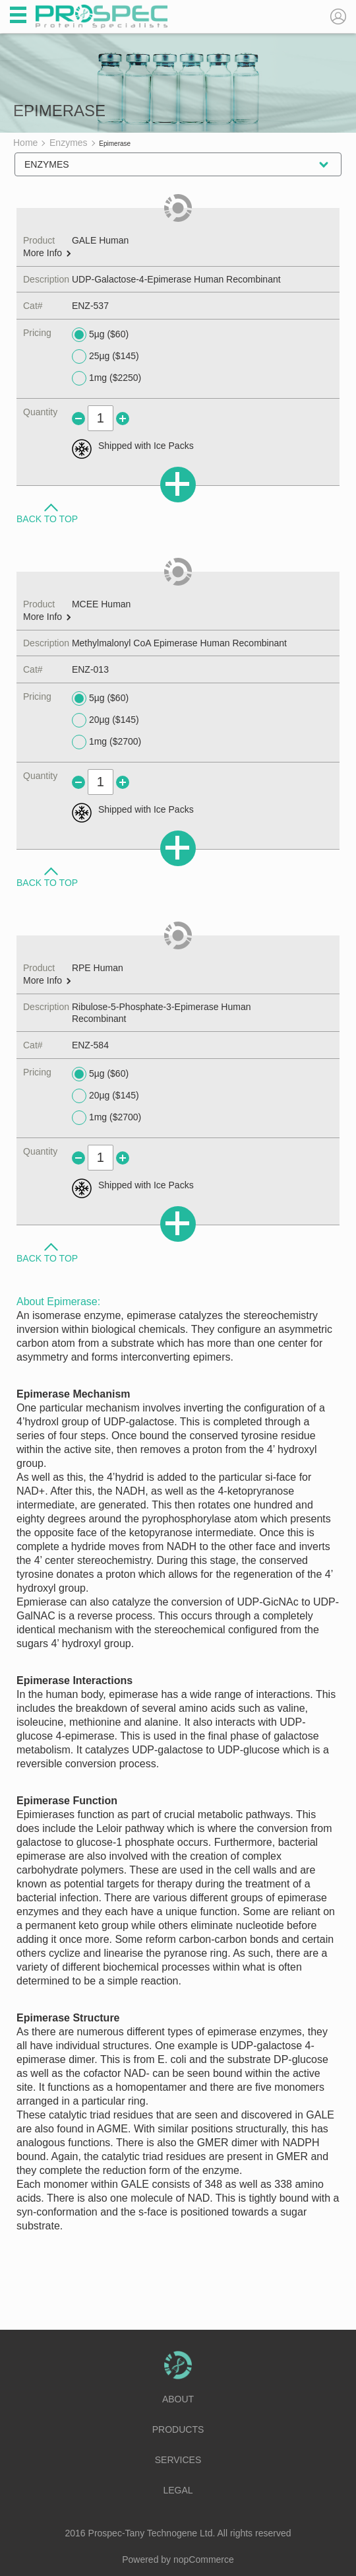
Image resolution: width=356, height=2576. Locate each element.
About (178, 2399)
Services (178, 2460)
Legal (178, 2490)
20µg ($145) (105, 720)
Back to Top (47, 518)
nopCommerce (203, 2559)
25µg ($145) (105, 356)
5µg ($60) (100, 334)
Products (178, 2429)
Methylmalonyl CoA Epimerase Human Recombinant (179, 643)
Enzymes (46, 164)
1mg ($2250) (106, 378)
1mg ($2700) (106, 742)
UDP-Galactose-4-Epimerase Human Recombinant (176, 279)
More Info (47, 253)
